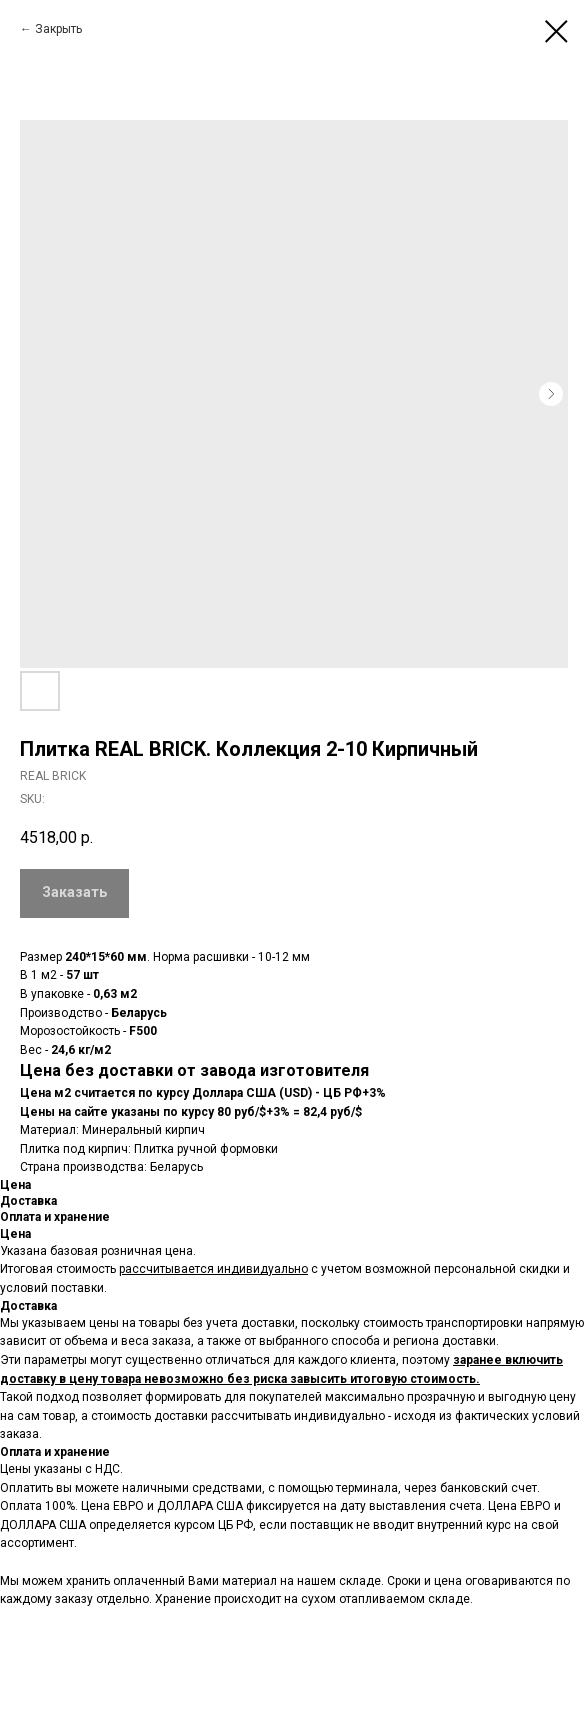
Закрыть (58, 29)
